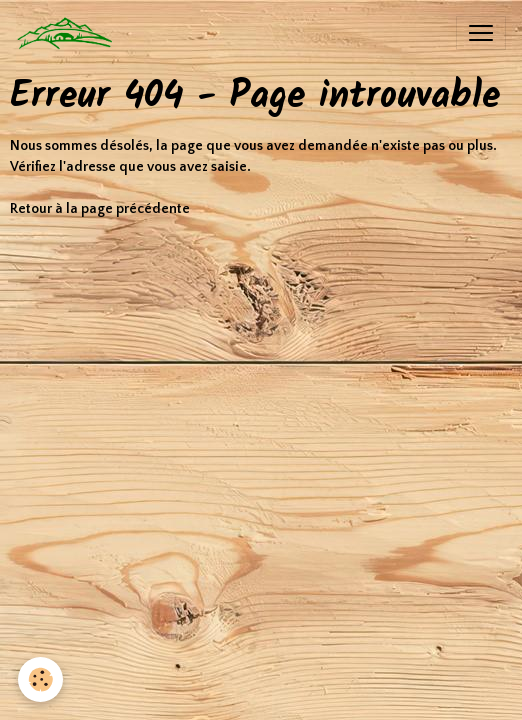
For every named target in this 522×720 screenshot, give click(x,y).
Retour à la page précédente (100, 209)
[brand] (69, 33)
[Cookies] (40, 679)
